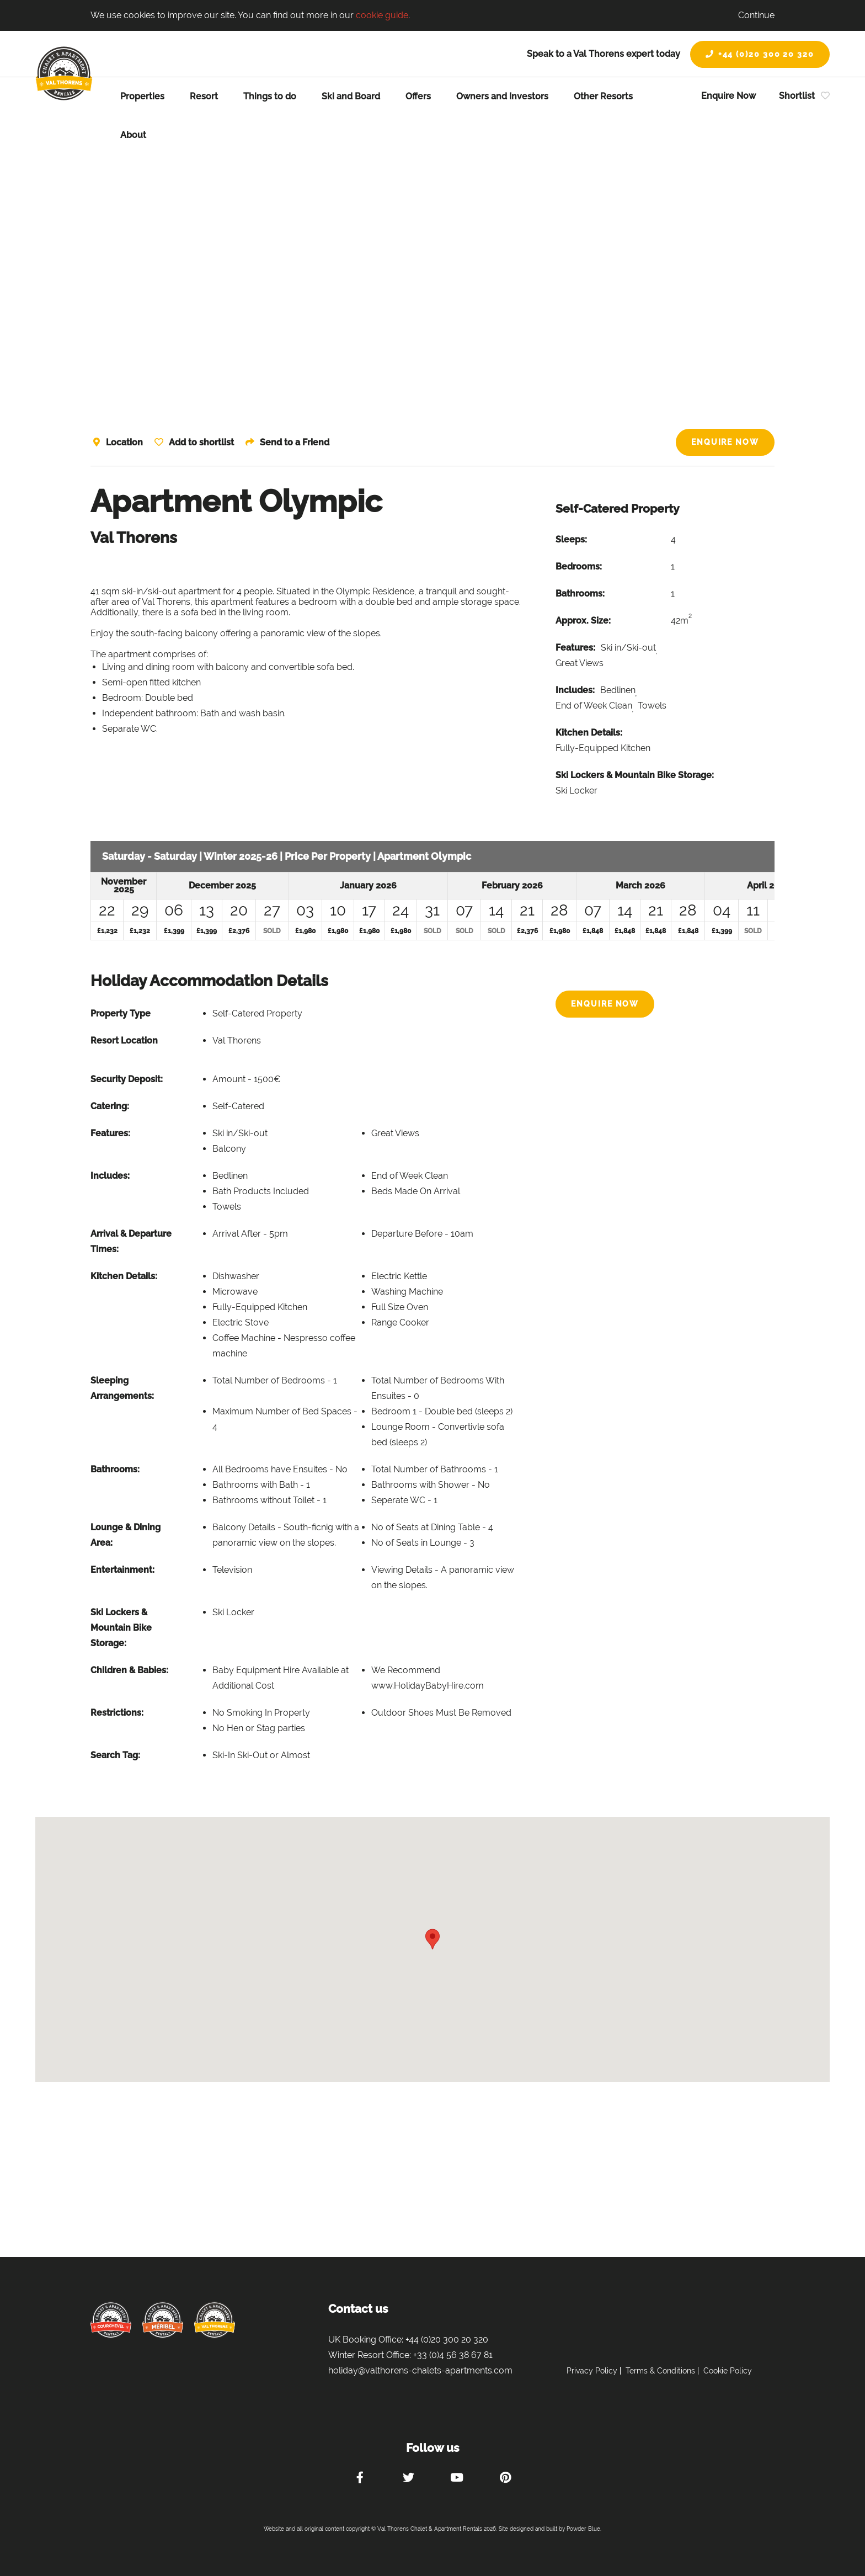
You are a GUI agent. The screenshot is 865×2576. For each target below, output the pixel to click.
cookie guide (382, 15)
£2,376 (238, 931)
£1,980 (305, 931)
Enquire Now (728, 96)
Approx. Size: (583, 620)
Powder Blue (583, 2529)
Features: (575, 647)
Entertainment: (122, 1569)
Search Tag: (115, 1755)
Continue (756, 15)
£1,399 (174, 931)
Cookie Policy (727, 2370)
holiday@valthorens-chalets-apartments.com (420, 2370)
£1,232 (107, 931)
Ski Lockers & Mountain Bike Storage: (635, 775)
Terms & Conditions (660, 2370)
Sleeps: (571, 539)
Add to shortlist (202, 442)
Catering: (109, 1106)
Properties (142, 96)
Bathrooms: (580, 593)
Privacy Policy (592, 2370)
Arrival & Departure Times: (131, 1241)
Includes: (575, 690)
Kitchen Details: (589, 732)
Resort (204, 96)
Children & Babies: (129, 1670)
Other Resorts (603, 96)
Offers (418, 96)
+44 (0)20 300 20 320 (760, 54)
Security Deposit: (126, 1079)
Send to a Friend (297, 442)
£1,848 (593, 931)
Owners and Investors (502, 96)
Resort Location (124, 1040)
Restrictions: (116, 1712)
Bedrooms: (579, 566)
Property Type (120, 1013)
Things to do (269, 96)
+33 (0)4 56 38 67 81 (453, 2355)
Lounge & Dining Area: (125, 1535)
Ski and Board (351, 96)
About (133, 135)
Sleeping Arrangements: (122, 1388)
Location (124, 442)
